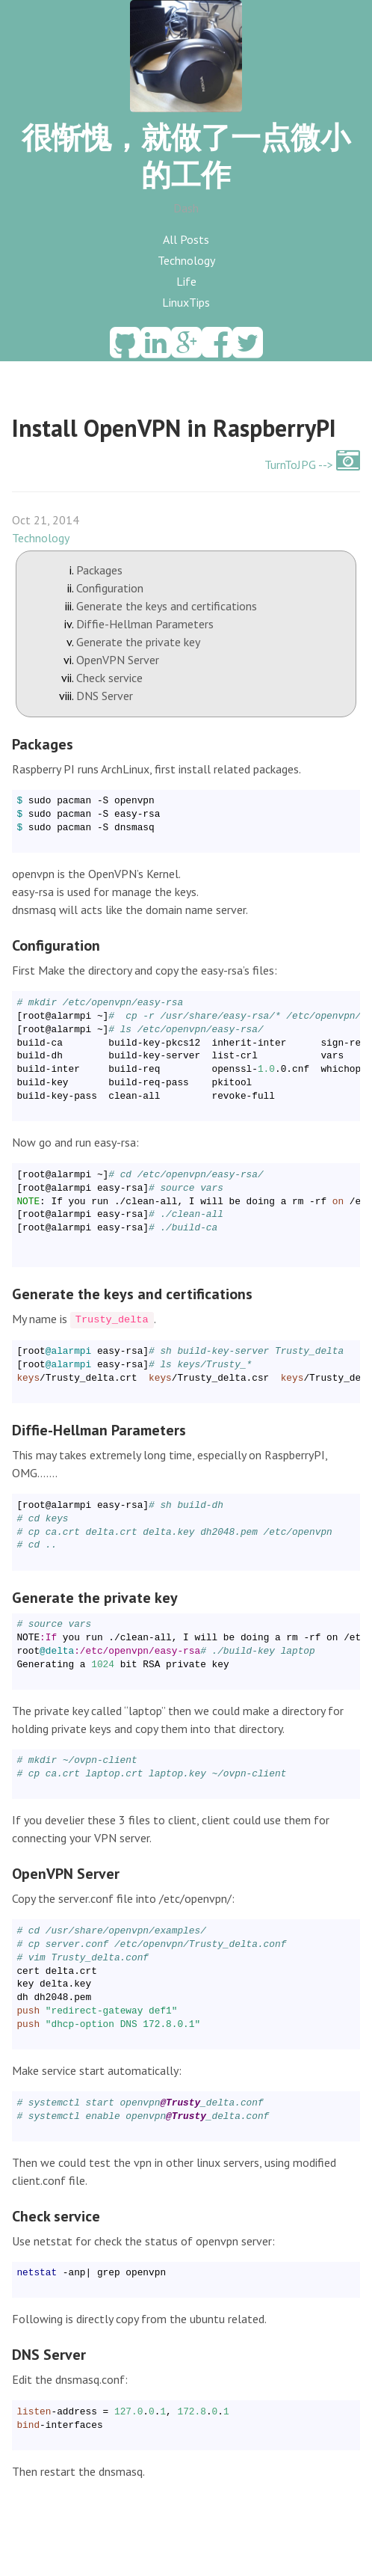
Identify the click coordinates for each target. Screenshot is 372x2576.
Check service (109, 677)
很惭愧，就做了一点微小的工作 (186, 155)
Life (186, 281)
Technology (186, 260)
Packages (99, 569)
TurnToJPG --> (312, 464)
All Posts (186, 239)
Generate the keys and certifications (166, 605)
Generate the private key (138, 641)
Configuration (109, 587)
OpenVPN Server (117, 659)
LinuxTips (186, 302)
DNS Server (104, 695)
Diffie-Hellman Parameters (145, 623)
